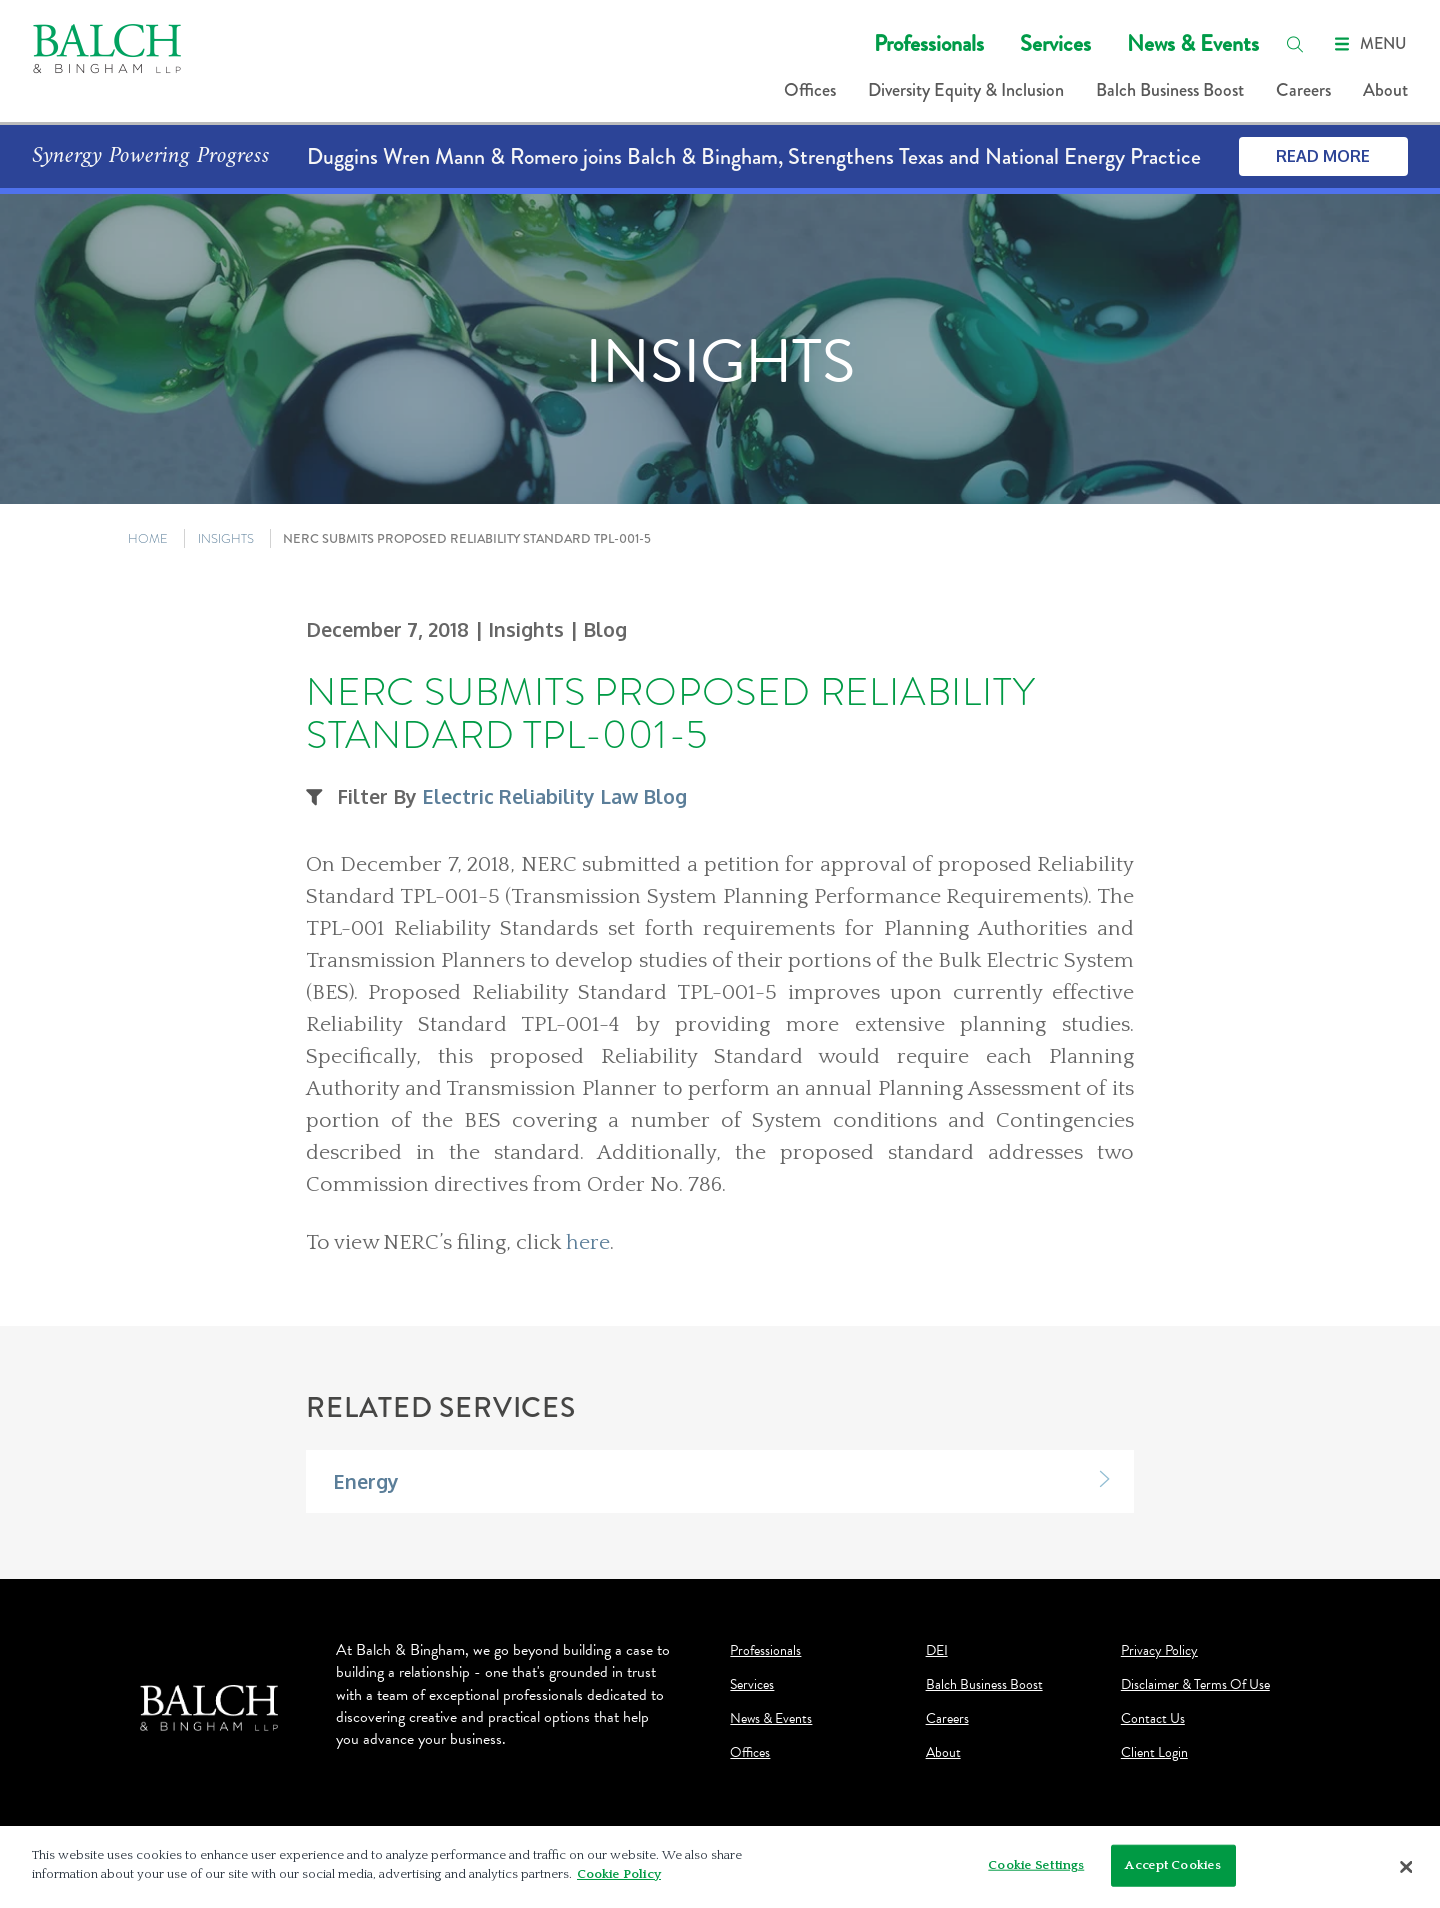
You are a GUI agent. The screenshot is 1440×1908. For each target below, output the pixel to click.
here (588, 1243)
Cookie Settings (1036, 1865)
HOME (148, 538)
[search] (1295, 44)
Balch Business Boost (1170, 90)
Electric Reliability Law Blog (554, 796)
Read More (1323, 156)
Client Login (1154, 1753)
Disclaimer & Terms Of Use (1195, 1685)
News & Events (1193, 43)
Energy (366, 1481)
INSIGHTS (226, 538)
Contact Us (1153, 1719)
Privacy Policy (1159, 1651)
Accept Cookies (1173, 1865)
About (1385, 90)
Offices (810, 90)
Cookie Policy (619, 1874)
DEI (937, 1651)
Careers (1303, 90)
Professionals (929, 43)
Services (1055, 43)
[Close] (1407, 1867)
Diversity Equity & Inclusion (966, 90)
